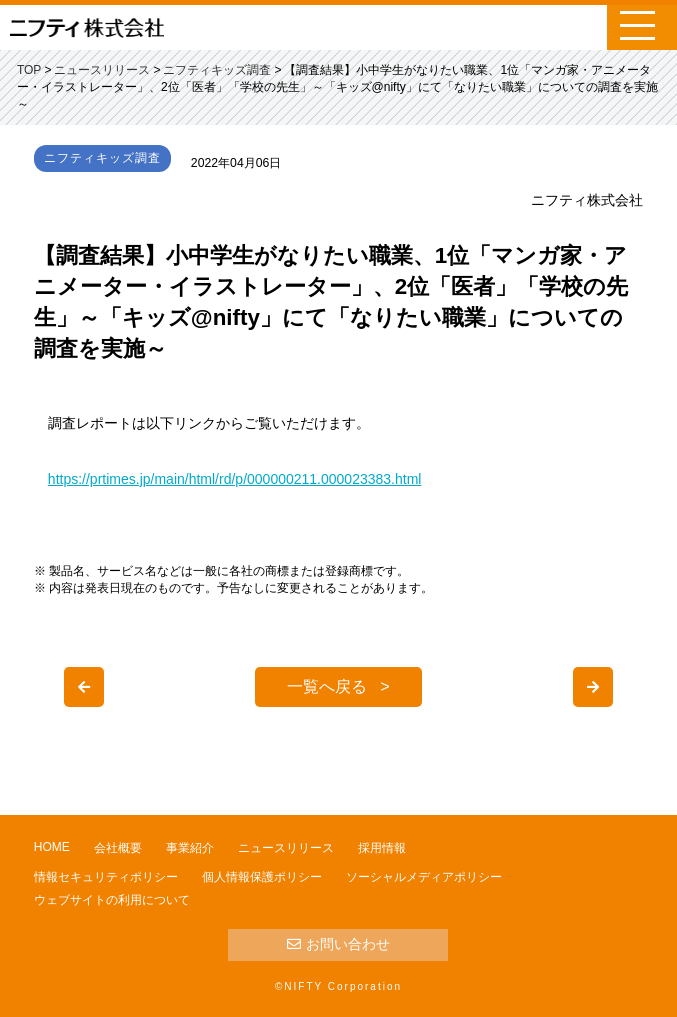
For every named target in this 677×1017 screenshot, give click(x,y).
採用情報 (382, 848)
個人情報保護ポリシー (262, 877)
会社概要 (118, 848)
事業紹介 (190, 848)
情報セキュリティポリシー (106, 877)
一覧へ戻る (327, 686)
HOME (52, 847)
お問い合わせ (338, 944)
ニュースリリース (286, 848)
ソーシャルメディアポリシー (424, 877)
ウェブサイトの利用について (112, 900)
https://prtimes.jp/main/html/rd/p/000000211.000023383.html (235, 479)
